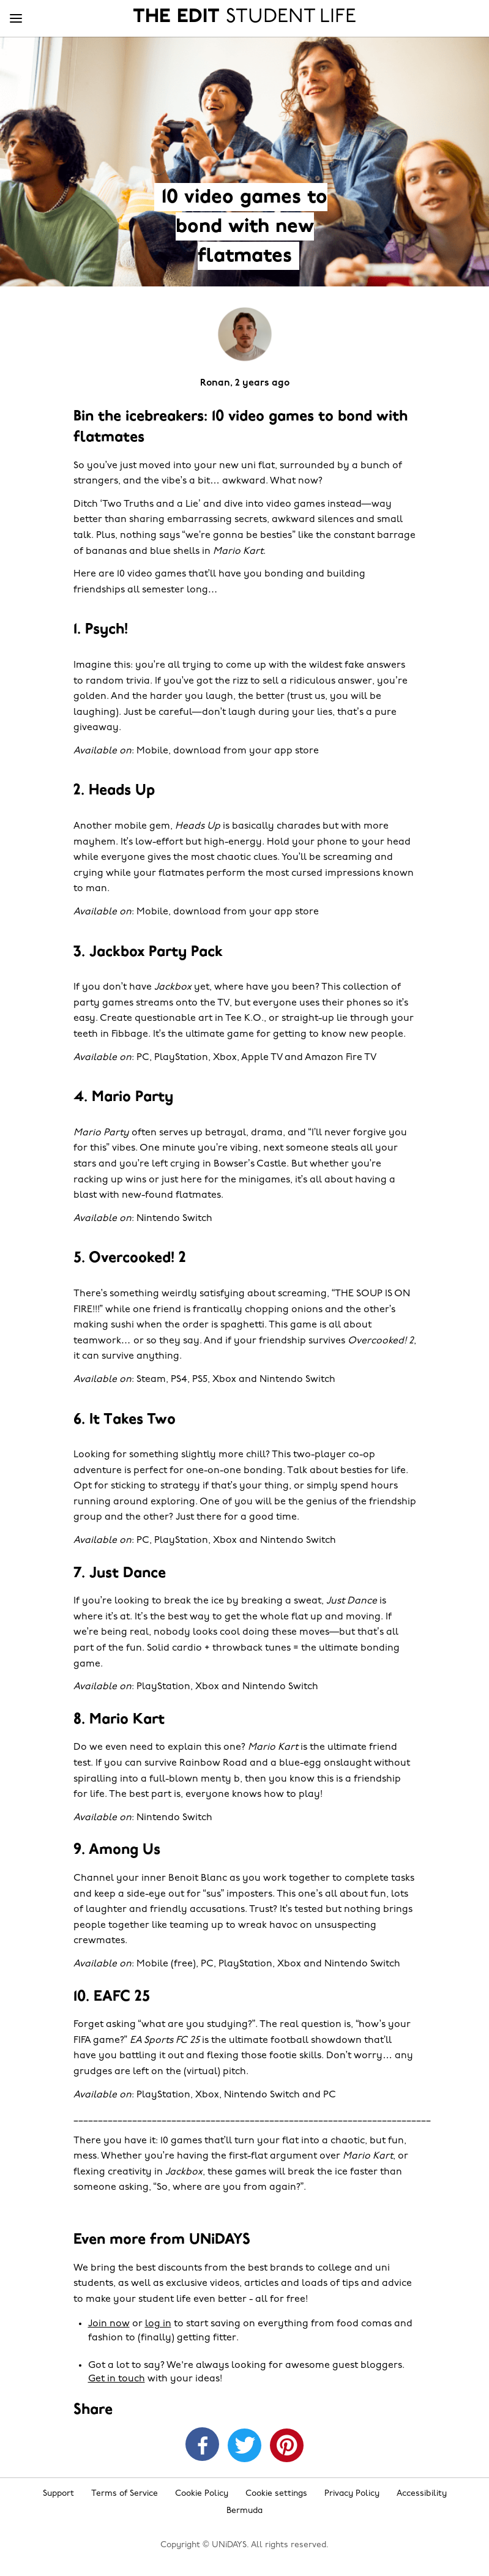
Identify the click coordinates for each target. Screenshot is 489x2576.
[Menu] (16, 19)
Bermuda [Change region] (244, 2510)
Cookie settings (276, 2493)
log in (158, 2324)
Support (58, 2493)
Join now (109, 2324)
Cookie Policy (201, 2493)
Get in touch (116, 2379)
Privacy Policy (351, 2493)
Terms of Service (124, 2493)
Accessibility (422, 2493)
